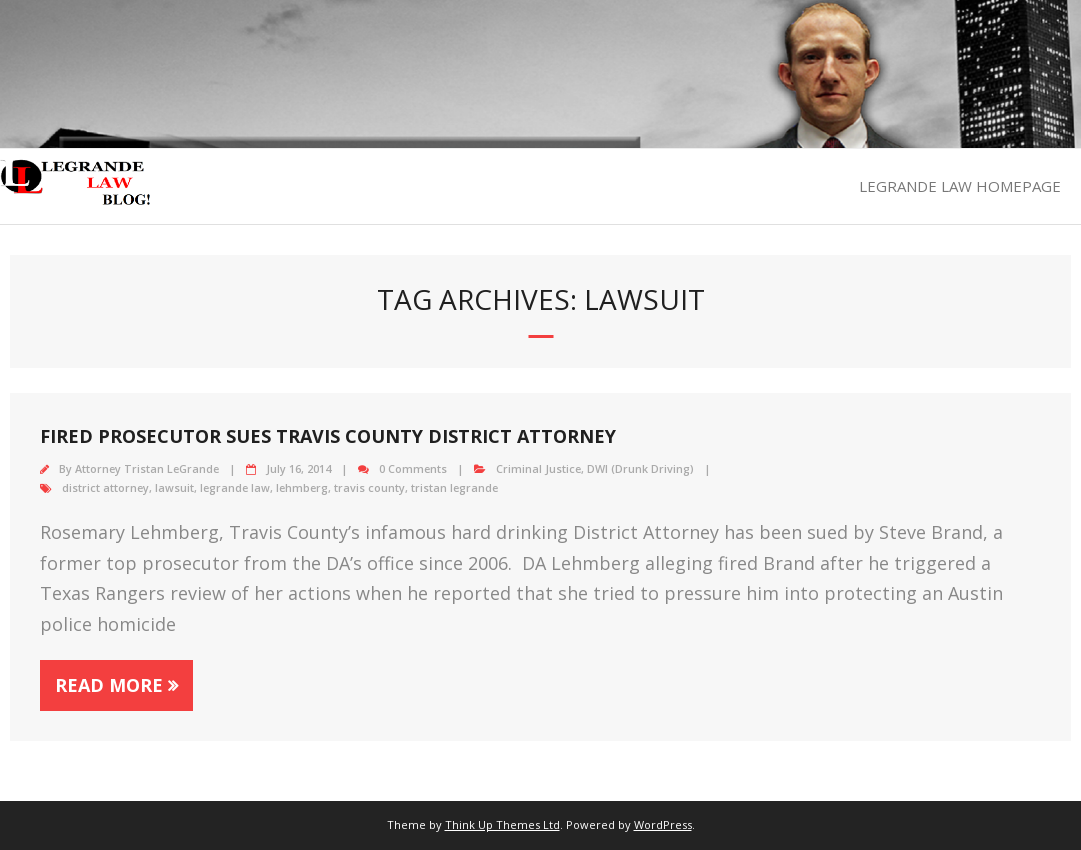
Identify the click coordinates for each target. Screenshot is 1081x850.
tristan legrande (454, 487)
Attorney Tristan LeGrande (147, 468)
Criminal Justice (538, 468)
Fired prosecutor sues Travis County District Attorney (328, 436)
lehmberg (302, 487)
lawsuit (174, 487)
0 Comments (413, 468)
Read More (109, 685)
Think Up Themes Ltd (502, 824)
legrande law (235, 487)
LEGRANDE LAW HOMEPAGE (960, 186)
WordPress (663, 824)
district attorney (105, 487)
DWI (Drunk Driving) (640, 468)
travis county (369, 487)
